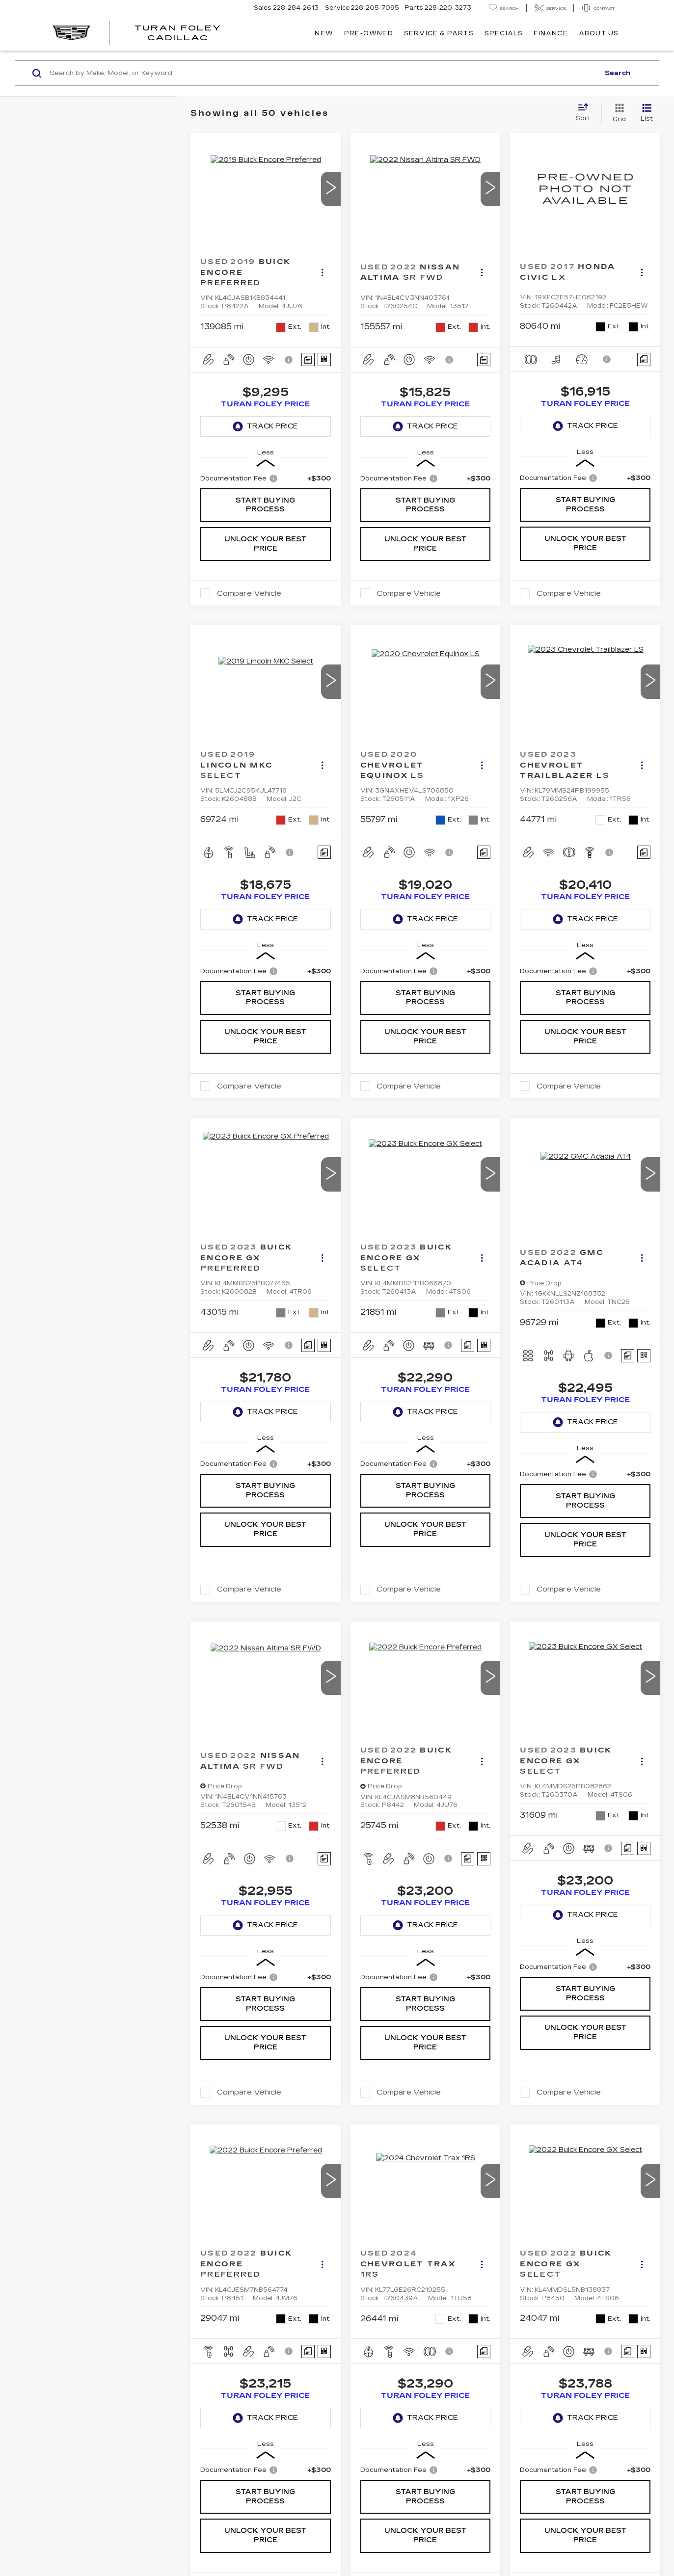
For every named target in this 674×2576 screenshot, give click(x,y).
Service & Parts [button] (439, 33)
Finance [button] (550, 33)
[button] (331, 189)
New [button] (324, 33)
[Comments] (308, 359)
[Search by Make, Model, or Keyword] (323, 73)
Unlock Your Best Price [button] (265, 544)
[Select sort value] (586, 113)
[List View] (646, 113)
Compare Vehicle (249, 593)
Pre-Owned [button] (368, 33)
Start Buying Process (265, 505)
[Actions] (322, 272)
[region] (265, 478)
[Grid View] (617, 113)
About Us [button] (599, 33)
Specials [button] (504, 33)
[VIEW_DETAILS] (585, 189)
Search (617, 73)
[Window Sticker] (324, 359)
